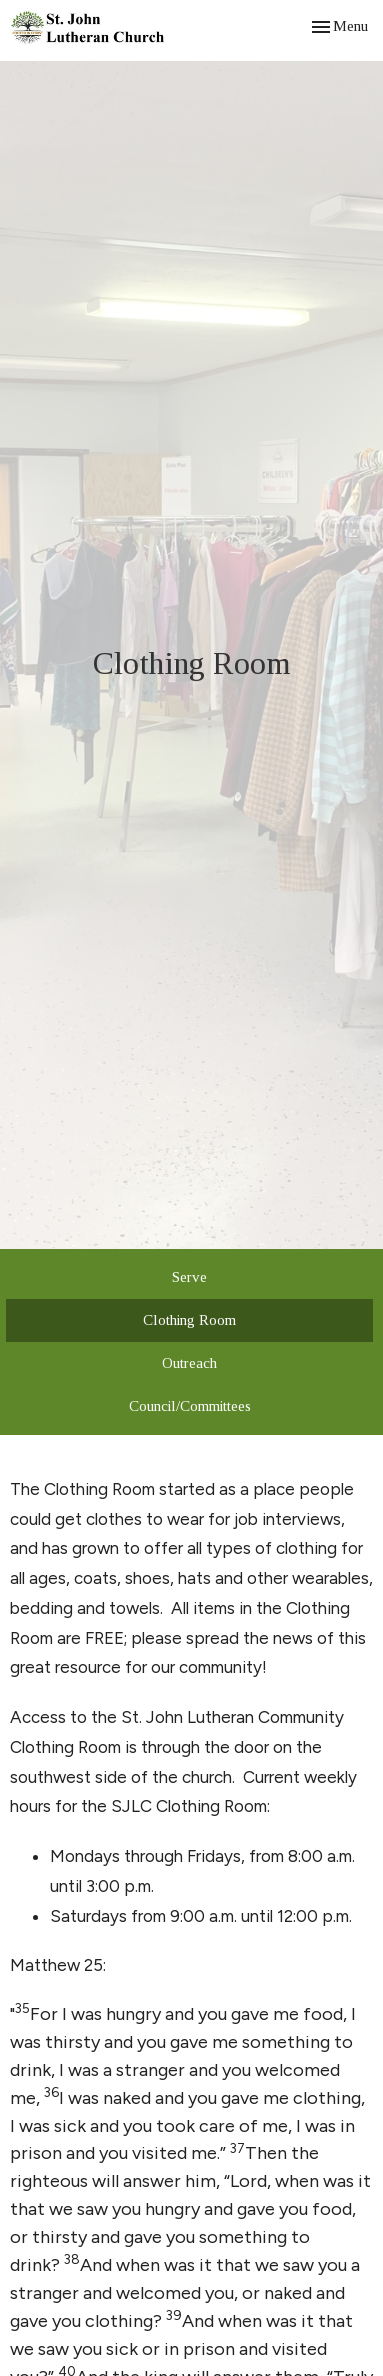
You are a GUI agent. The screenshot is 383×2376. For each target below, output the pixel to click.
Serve (189, 1277)
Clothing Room (189, 1320)
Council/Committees (190, 1406)
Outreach (189, 1363)
